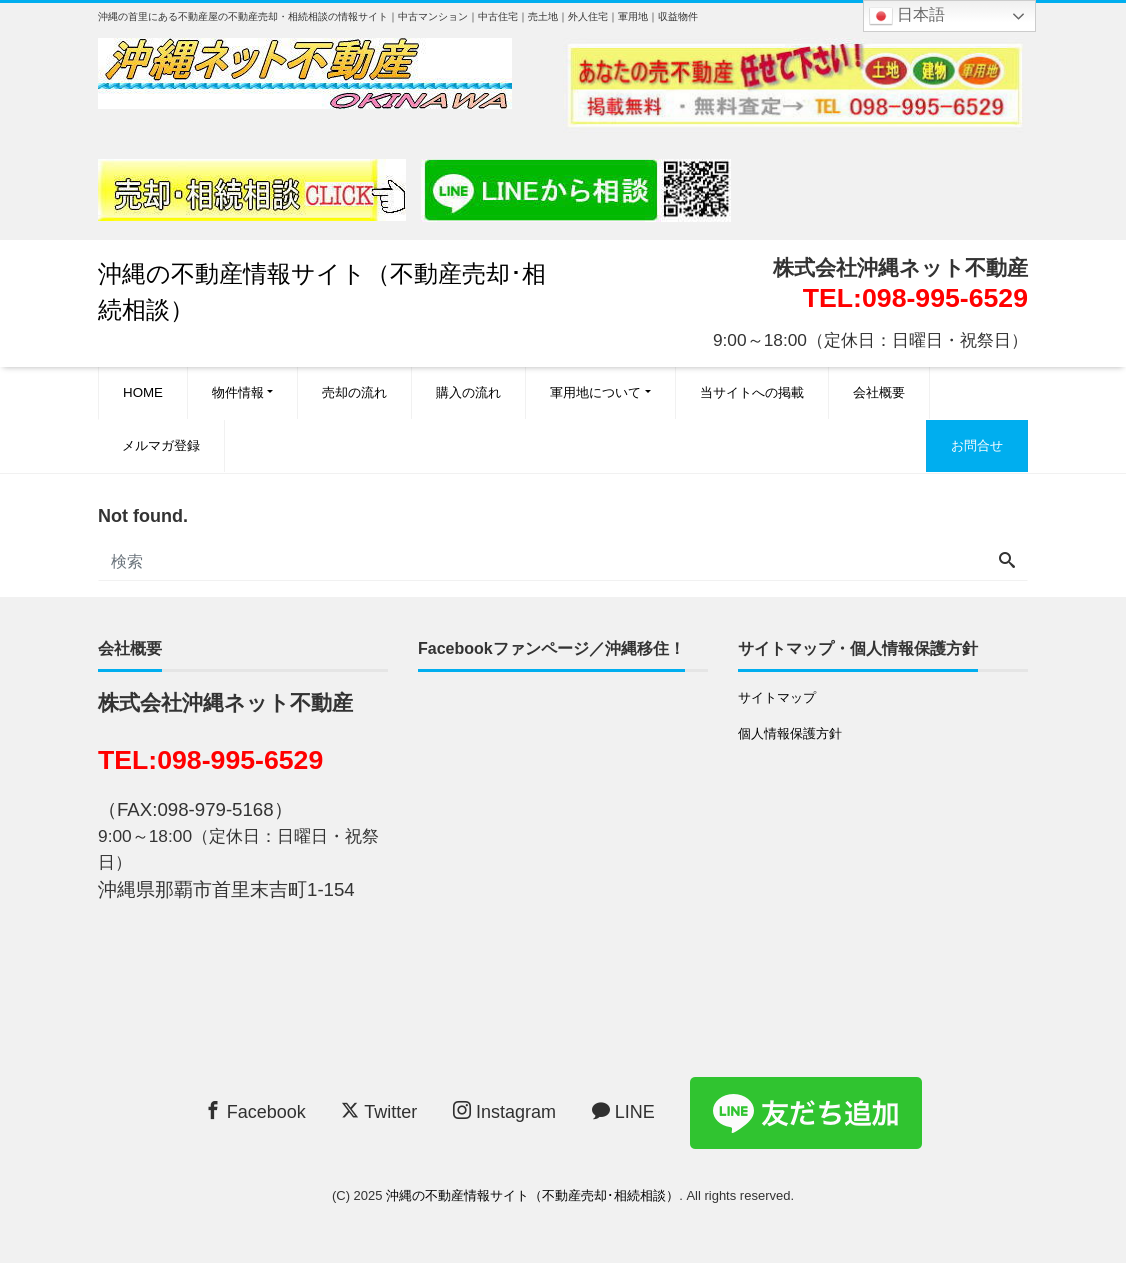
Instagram (504, 1111)
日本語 (907, 16)
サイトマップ (777, 697)
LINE (623, 1111)
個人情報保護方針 (790, 733)
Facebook (255, 1111)
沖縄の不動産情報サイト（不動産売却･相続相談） (532, 1195)
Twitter (379, 1111)
